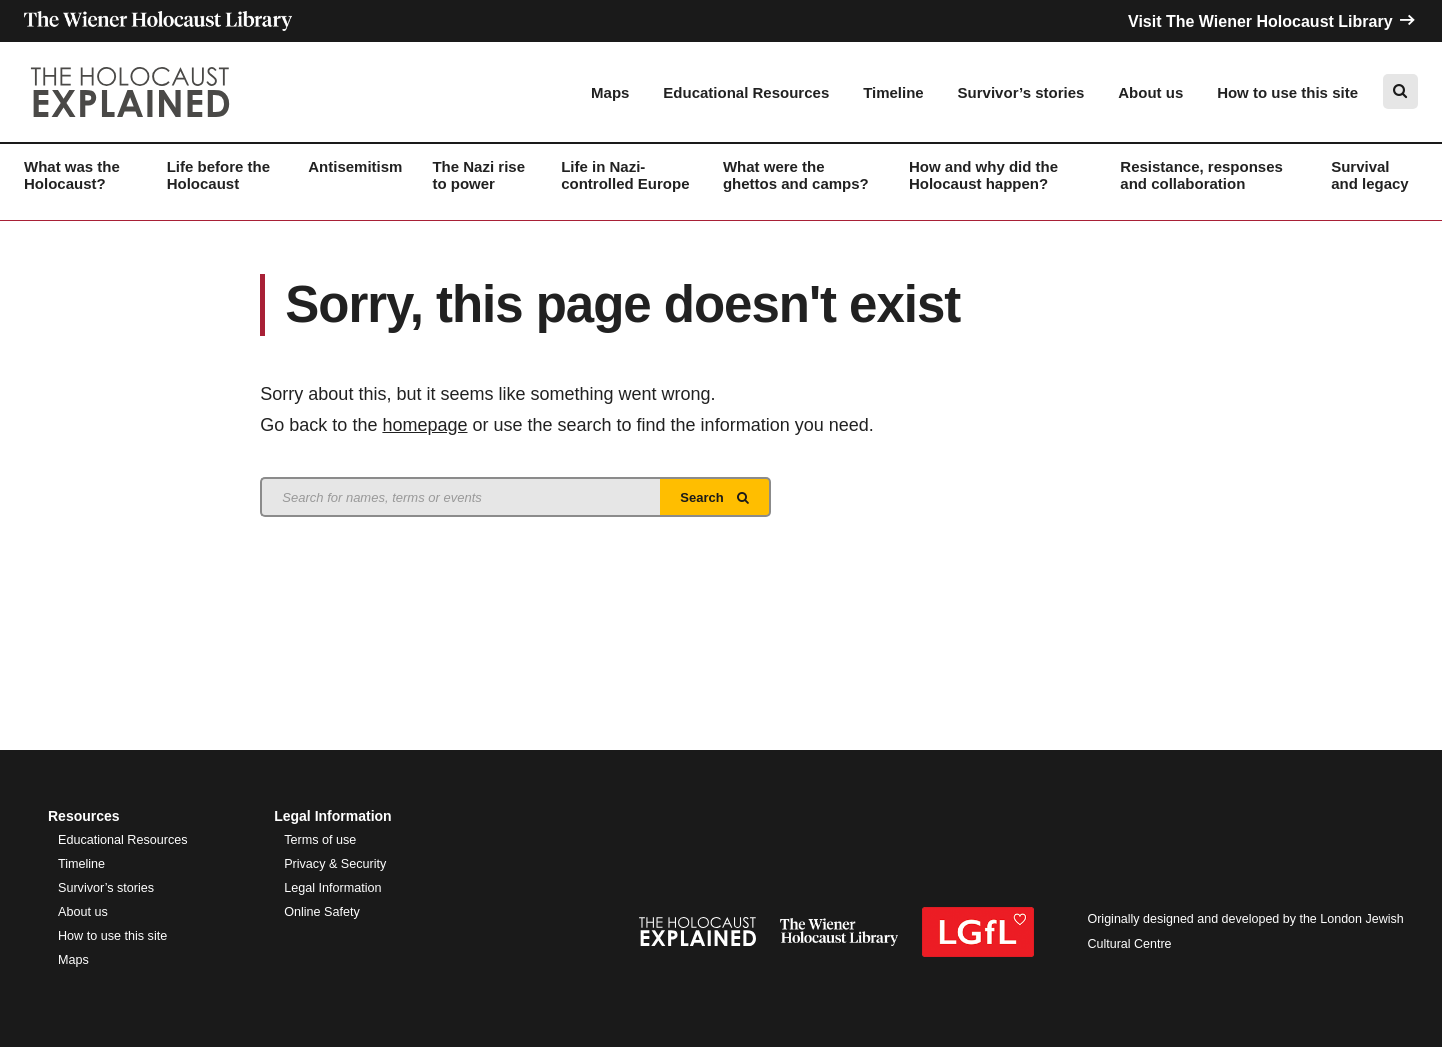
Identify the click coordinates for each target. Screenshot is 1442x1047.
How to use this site (1287, 92)
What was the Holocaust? (72, 175)
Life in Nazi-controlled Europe (625, 175)
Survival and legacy (1370, 175)
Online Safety (322, 912)
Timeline (893, 92)
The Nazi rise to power (478, 175)
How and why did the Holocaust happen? (983, 175)
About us (1150, 92)
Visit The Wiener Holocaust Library (1273, 21)
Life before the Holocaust (218, 175)
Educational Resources (746, 92)
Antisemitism (355, 166)
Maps (610, 92)
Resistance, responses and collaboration (1201, 175)
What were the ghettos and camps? (796, 175)
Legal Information (332, 888)
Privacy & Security (335, 864)
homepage (424, 425)
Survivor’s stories (1021, 92)
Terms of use (320, 840)
